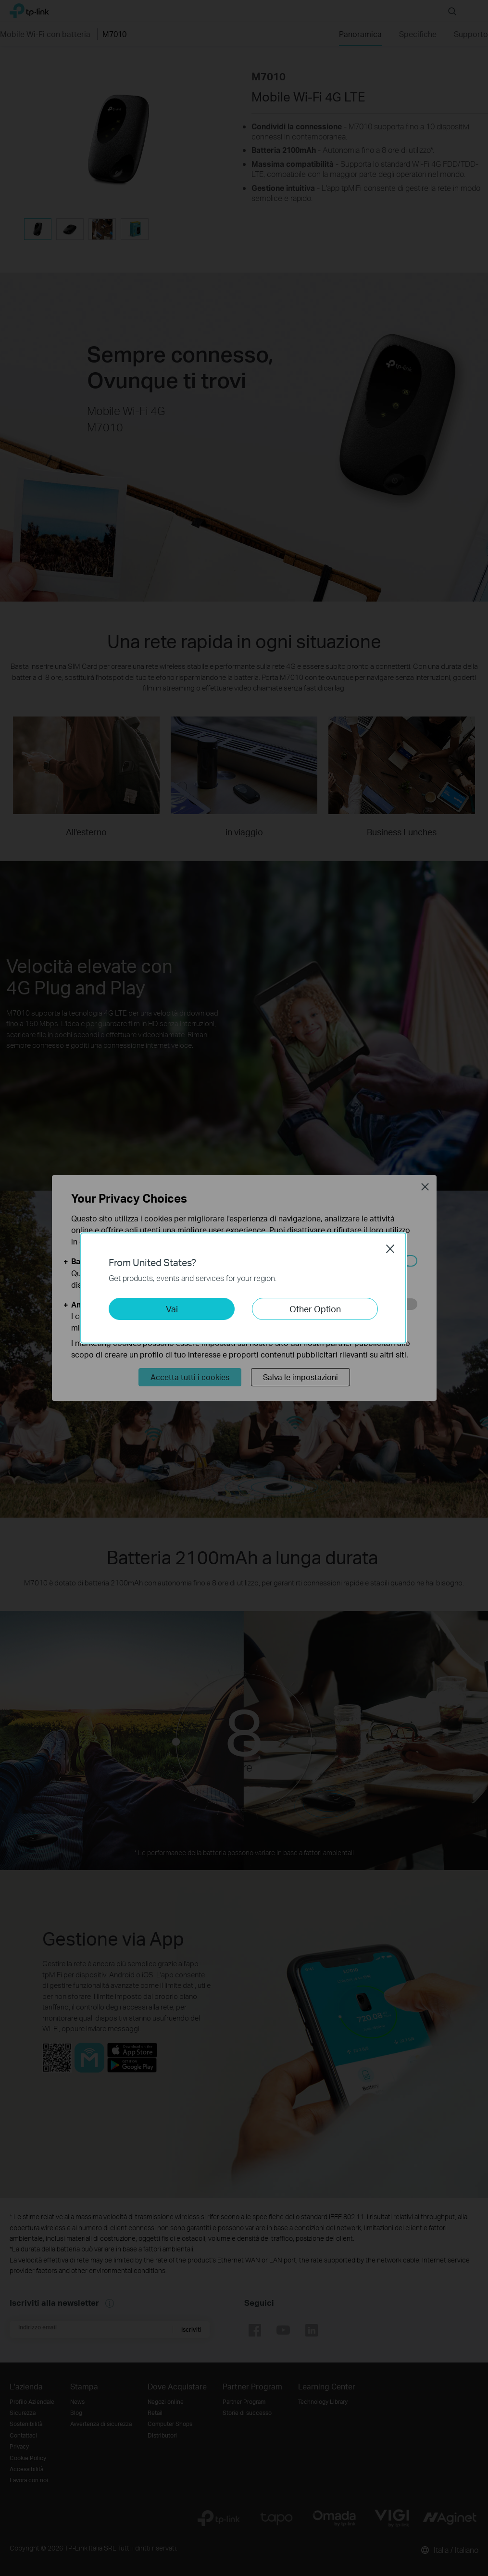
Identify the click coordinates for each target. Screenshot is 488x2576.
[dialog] (244, 1288)
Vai (172, 1308)
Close (390, 1249)
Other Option (315, 1308)
